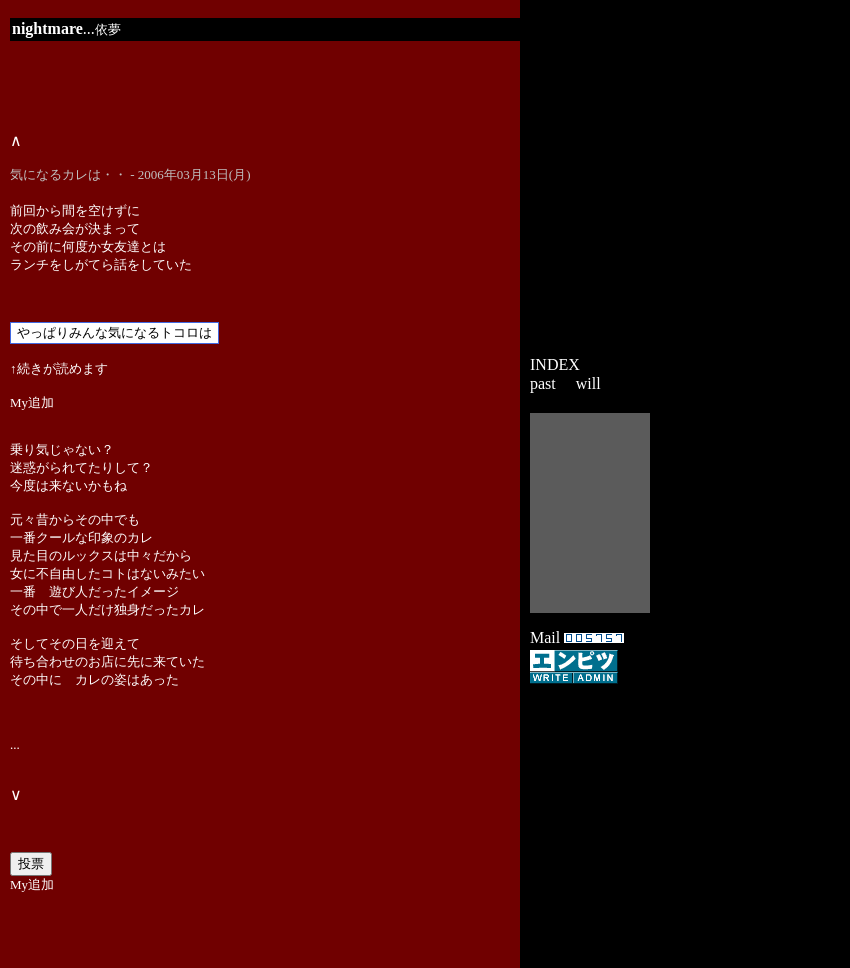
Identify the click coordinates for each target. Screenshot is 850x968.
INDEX (555, 364)
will (588, 383)
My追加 (32, 402)
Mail (545, 637)
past (543, 383)
